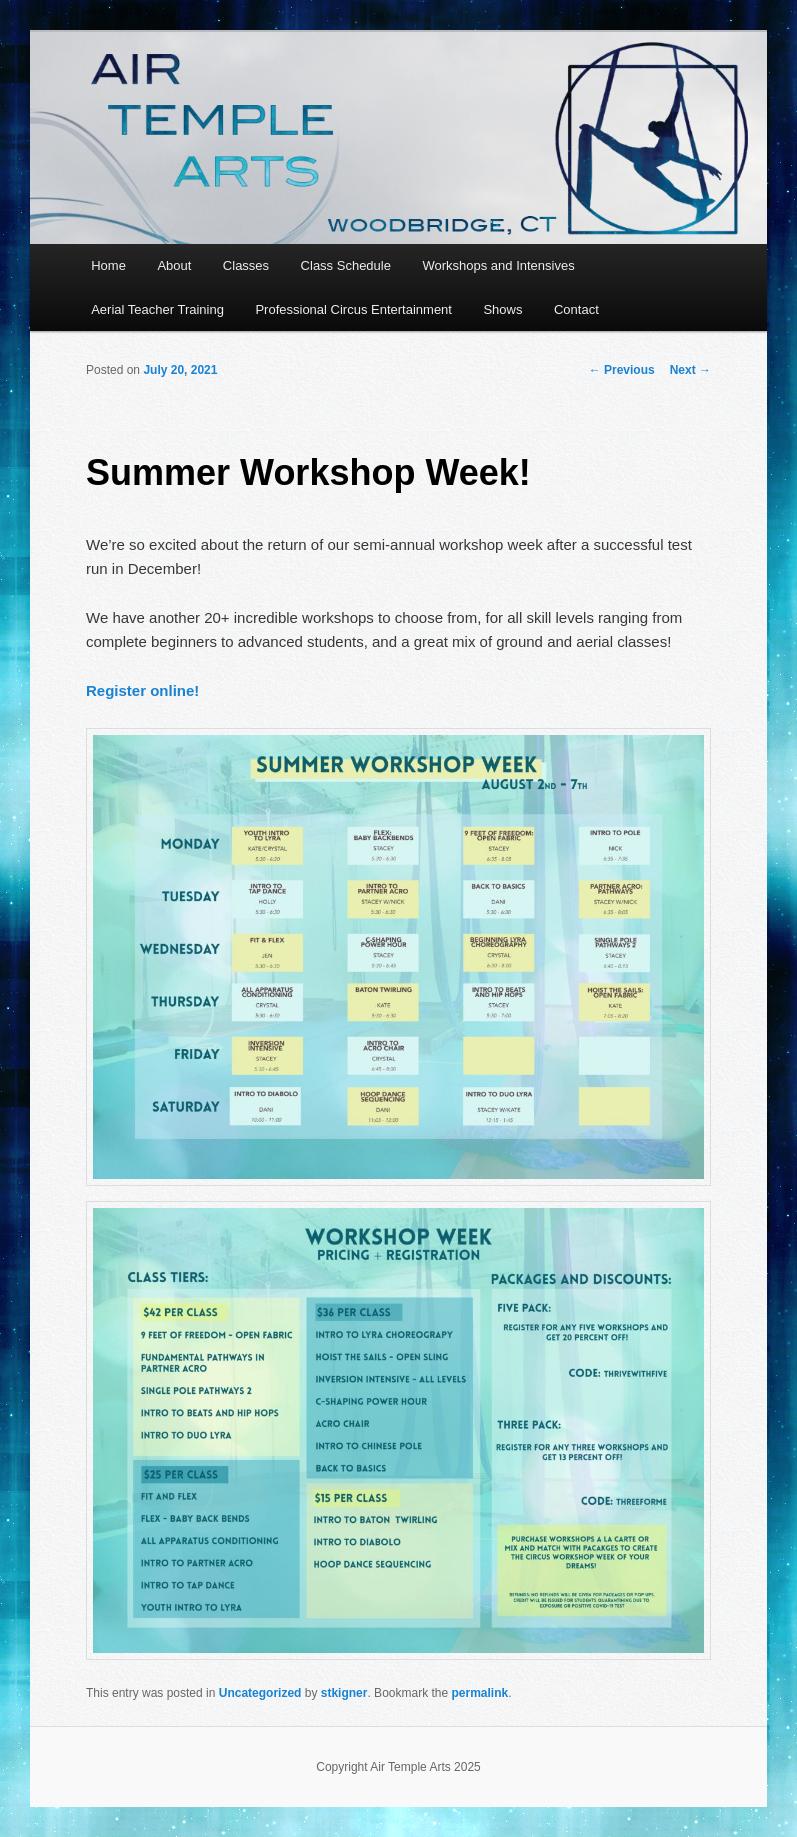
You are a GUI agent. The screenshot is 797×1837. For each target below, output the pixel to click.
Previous (622, 370)
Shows (502, 309)
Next (690, 370)
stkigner (344, 1693)
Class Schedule (346, 265)
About (174, 265)
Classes (246, 265)
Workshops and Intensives (498, 265)
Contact (576, 309)
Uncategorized (260, 1693)
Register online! (142, 690)
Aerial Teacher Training (157, 309)
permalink (480, 1693)
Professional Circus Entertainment (353, 309)
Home (108, 265)
